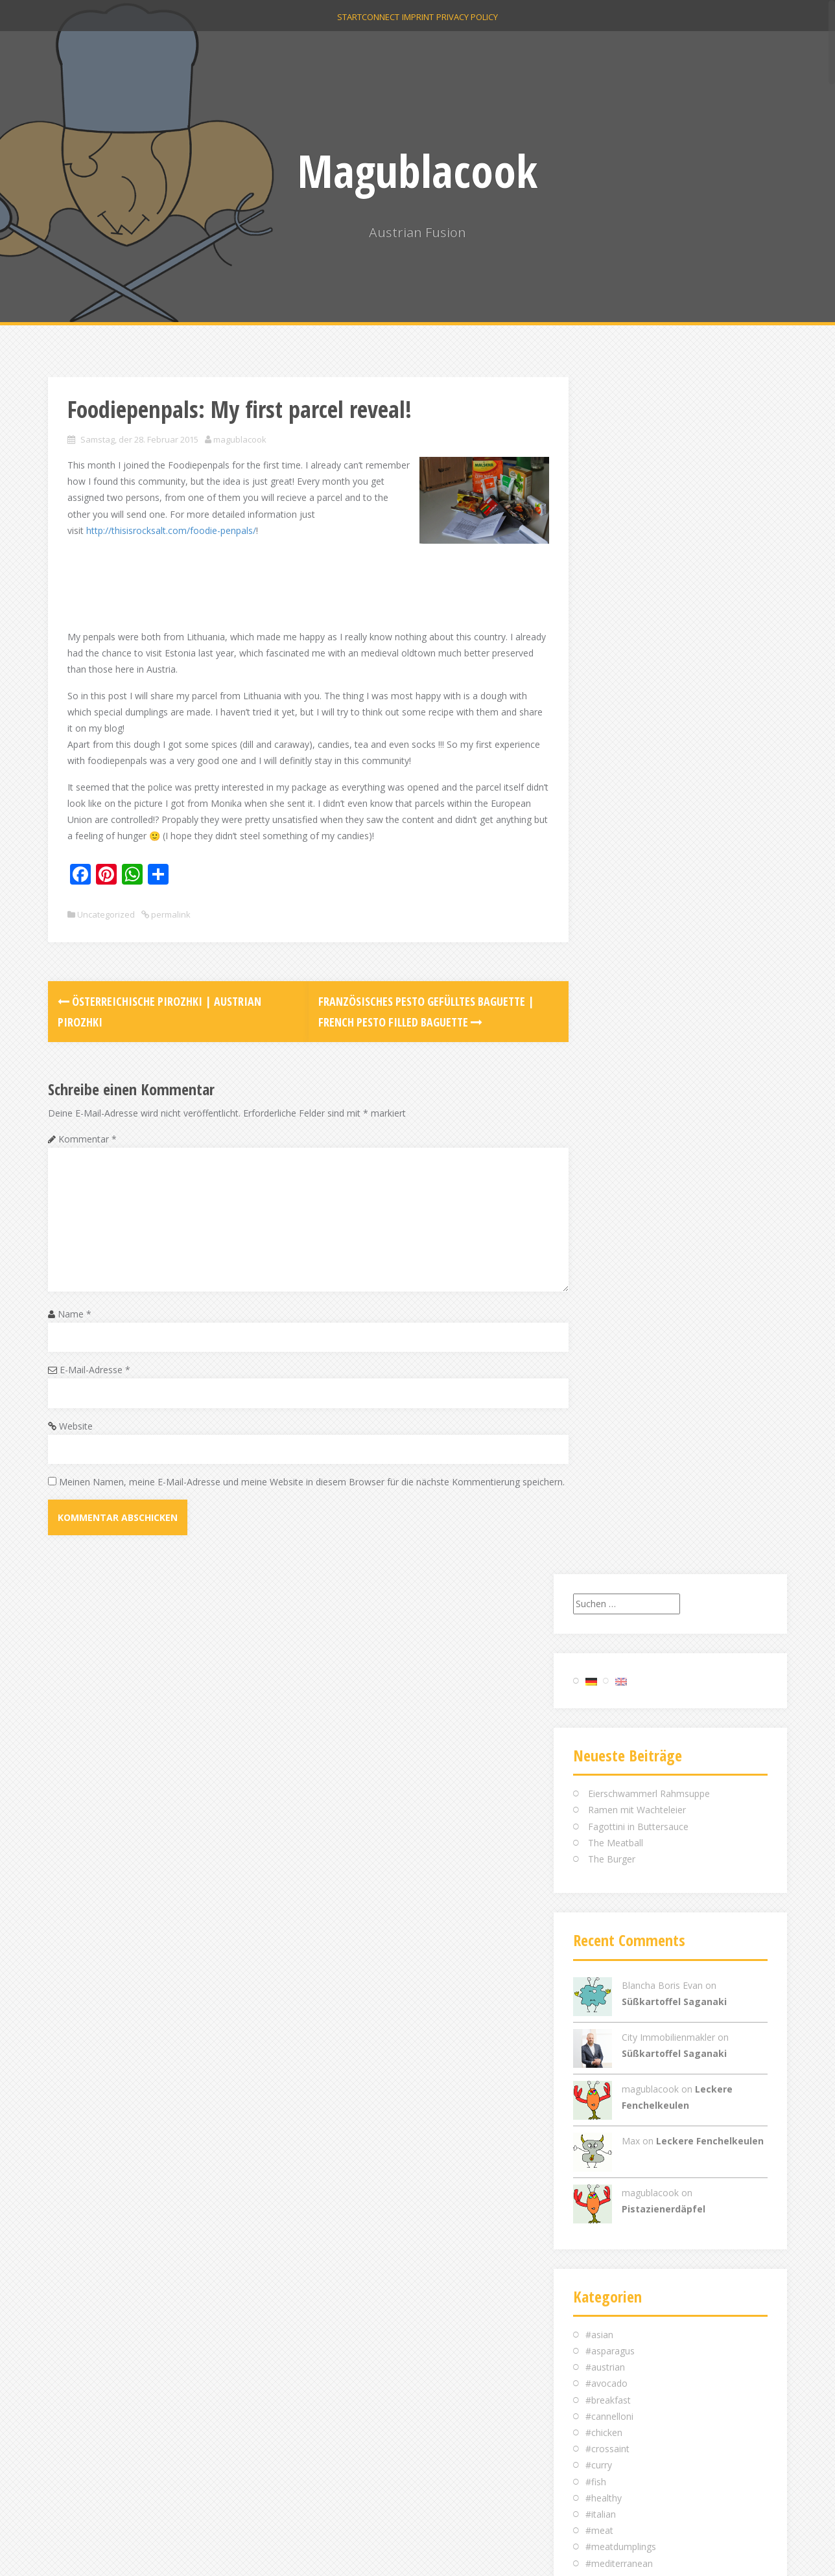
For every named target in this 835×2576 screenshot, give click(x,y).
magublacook (239, 439)
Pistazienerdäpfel (663, 1011)
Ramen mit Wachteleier (637, 613)
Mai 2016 (604, 1984)
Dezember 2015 (619, 2050)
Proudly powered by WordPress (114, 2548)
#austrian (605, 1170)
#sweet (601, 1513)
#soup (598, 1480)
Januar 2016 (610, 2033)
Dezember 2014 (619, 2164)
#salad (599, 1447)
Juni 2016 (604, 1968)
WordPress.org (616, 2447)
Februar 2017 (613, 1919)
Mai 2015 (604, 2082)
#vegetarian (610, 1545)
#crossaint (607, 1252)
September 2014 (620, 2213)
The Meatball (615, 645)
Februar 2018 (613, 1887)
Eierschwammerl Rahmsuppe (649, 596)
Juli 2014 (602, 2246)
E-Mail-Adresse (95, 1386)
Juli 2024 (602, 1789)
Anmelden (606, 2398)
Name (74, 1330)
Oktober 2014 (614, 2196)
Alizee (237, 2548)
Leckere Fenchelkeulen (710, 943)
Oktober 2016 (614, 1935)
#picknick (604, 1415)
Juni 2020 (604, 1854)
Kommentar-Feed (622, 2430)
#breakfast (608, 1202)
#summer (605, 1497)
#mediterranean (619, 1366)
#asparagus (610, 1154)
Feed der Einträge (622, 2414)
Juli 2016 (602, 1951)
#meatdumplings (620, 1349)
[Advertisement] (303, 582)
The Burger (611, 662)
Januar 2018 (610, 1903)
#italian (600, 1317)
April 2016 (606, 2001)
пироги (600, 1594)
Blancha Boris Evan (662, 788)
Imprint (424, 26)
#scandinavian (615, 1463)
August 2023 (611, 1821)
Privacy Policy (486, 26)
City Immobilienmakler (668, 839)
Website (76, 1442)
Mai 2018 (604, 1870)
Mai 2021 (604, 1837)
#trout (598, 1529)
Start (330, 26)
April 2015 (606, 2099)
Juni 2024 (604, 1805)
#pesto (600, 1398)
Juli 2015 (602, 2066)
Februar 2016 (613, 2017)
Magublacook (417, 170)
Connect (374, 26)
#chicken (603, 1235)
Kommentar (87, 1155)
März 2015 (607, 2115)
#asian (599, 1137)
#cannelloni (609, 1219)
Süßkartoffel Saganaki (674, 804)
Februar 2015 (613, 2131)
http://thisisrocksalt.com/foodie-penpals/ (241, 530)
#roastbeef (608, 1431)
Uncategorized (106, 930)
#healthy (603, 1300)
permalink (170, 930)
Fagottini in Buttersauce (638, 629)
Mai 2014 (604, 2278)
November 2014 (619, 2180)
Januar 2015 (610, 2148)
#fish (595, 1284)
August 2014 (611, 2229)
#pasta (600, 1382)
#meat (599, 1333)
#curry (598, 1268)
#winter (601, 1561)
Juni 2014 (604, 2262)
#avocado (606, 1186)
